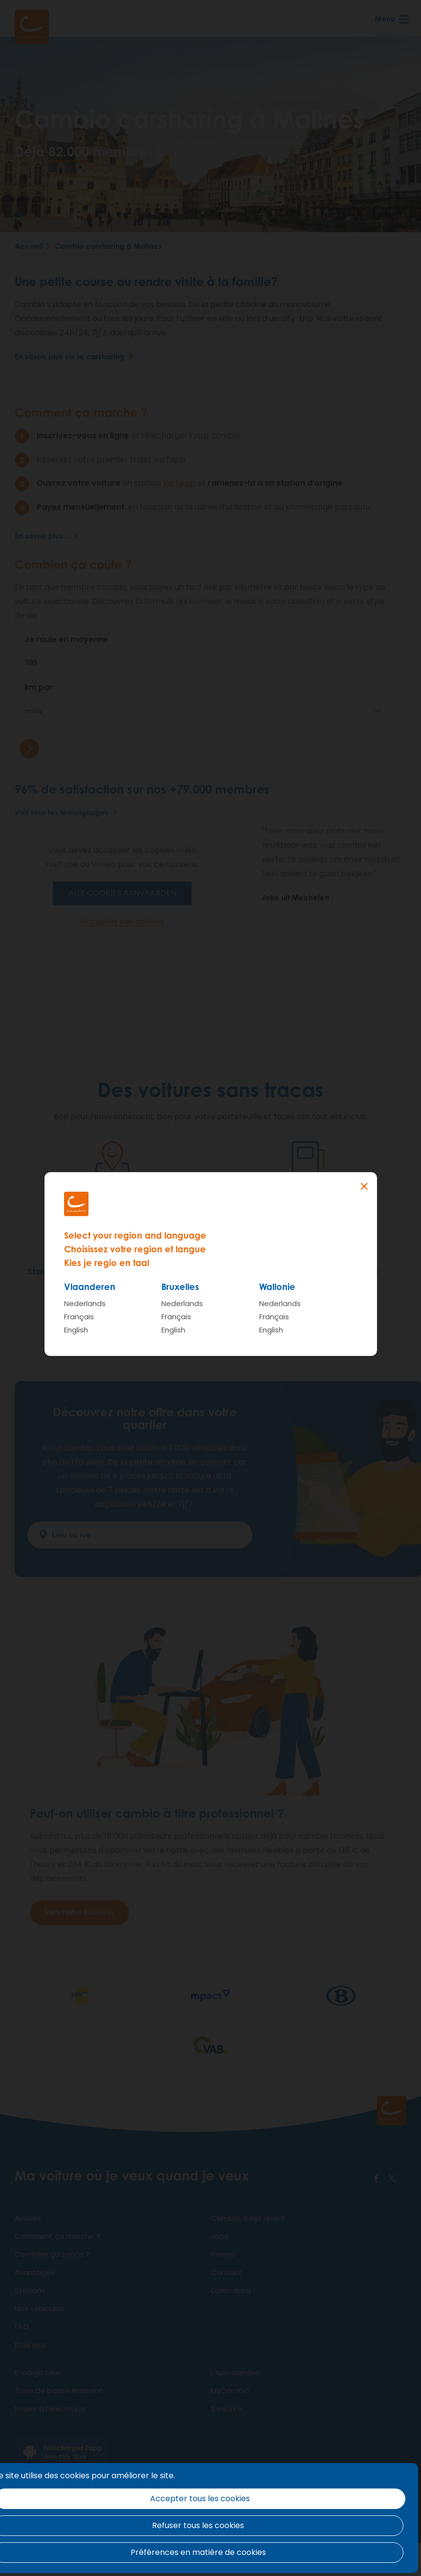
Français (79, 1316)
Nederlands (85, 1303)
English (76, 1330)
